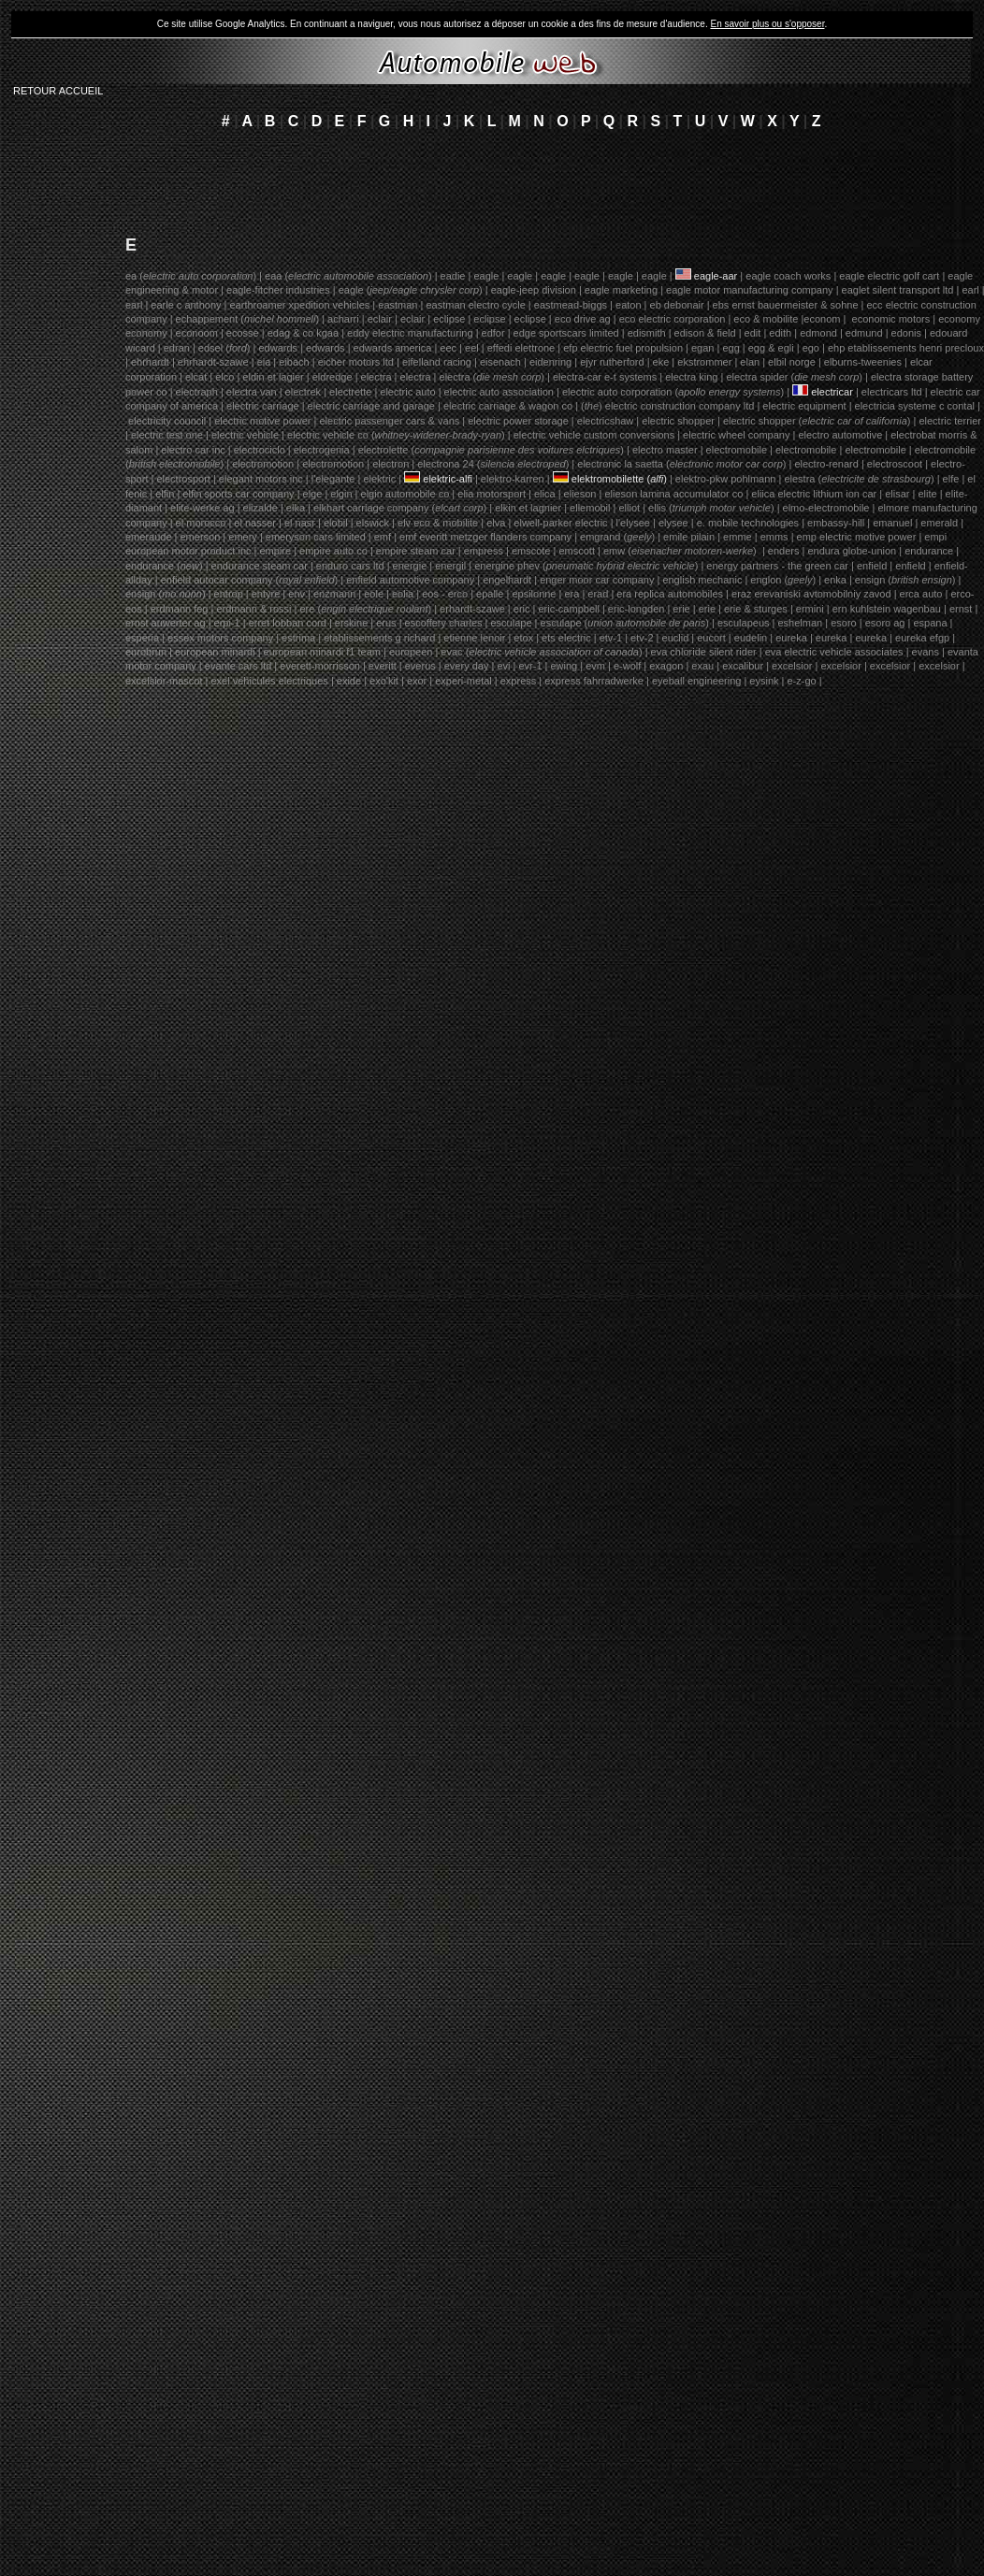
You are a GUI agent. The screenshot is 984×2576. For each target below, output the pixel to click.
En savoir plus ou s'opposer (767, 24)
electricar (833, 391)
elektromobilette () (619, 478)
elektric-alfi (447, 478)
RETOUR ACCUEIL (58, 90)
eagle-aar (717, 275)
